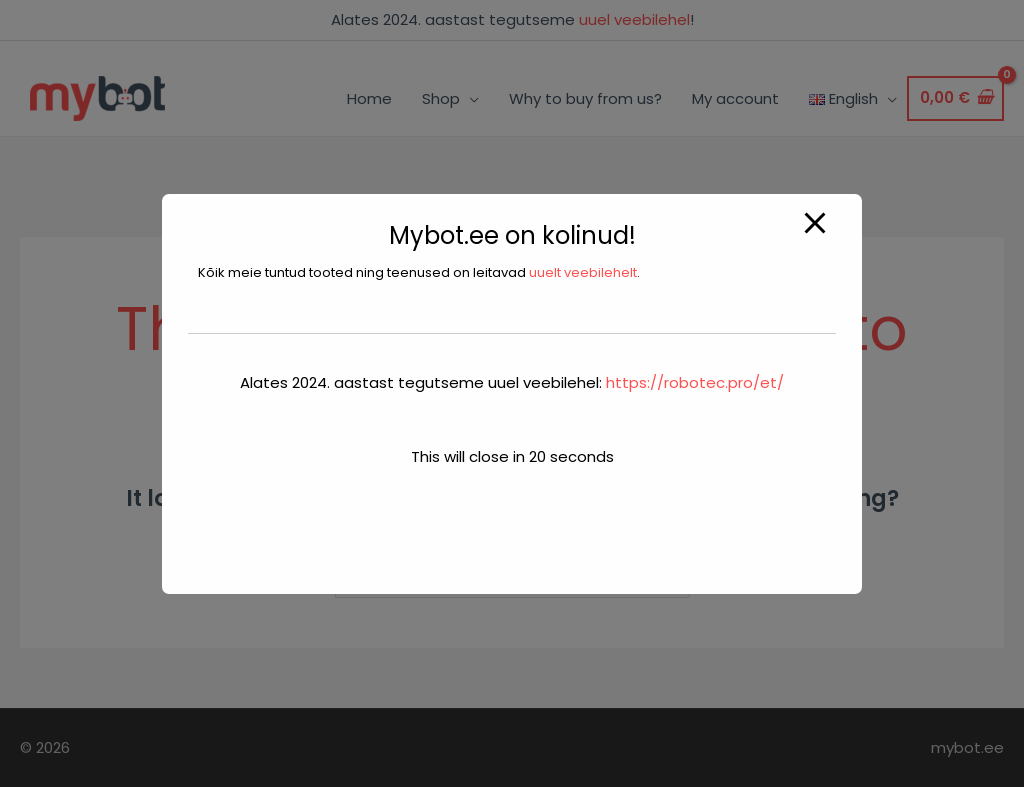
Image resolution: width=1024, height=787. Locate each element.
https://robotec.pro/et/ (695, 382)
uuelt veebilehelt (583, 272)
